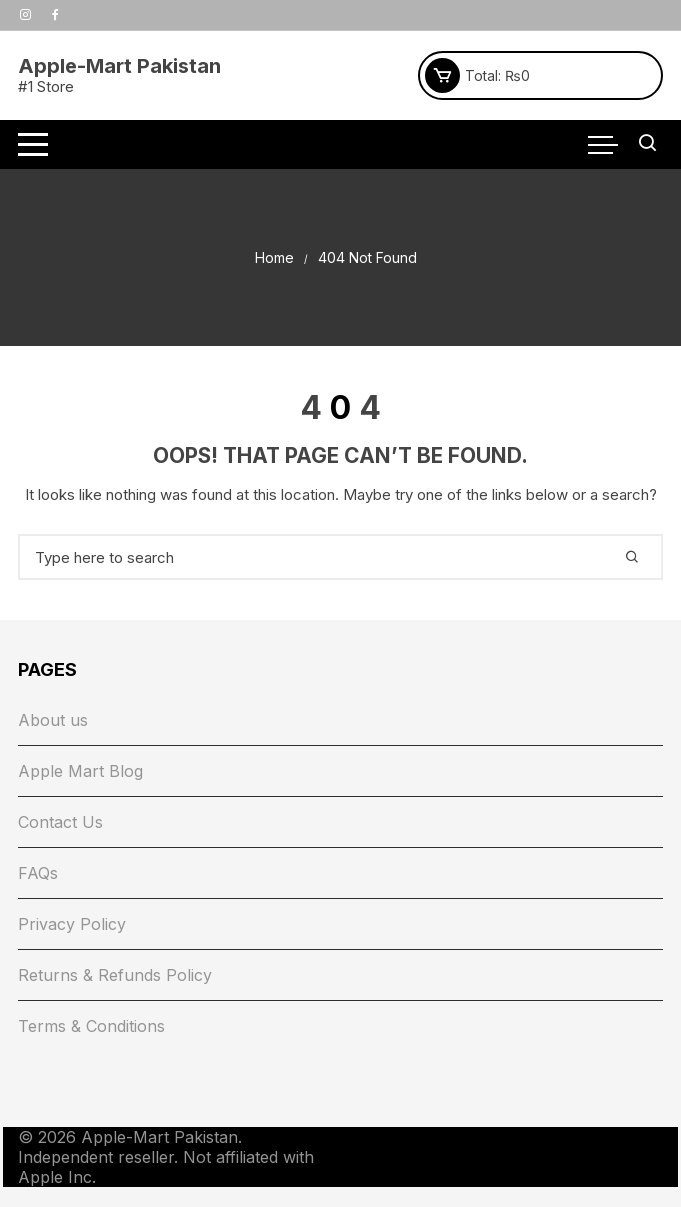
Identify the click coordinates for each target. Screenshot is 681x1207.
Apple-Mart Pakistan (119, 66)
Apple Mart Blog (80, 771)
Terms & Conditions (91, 1026)
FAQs (38, 873)
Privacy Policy (72, 924)
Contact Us (60, 822)
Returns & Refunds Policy (115, 975)
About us (53, 720)
